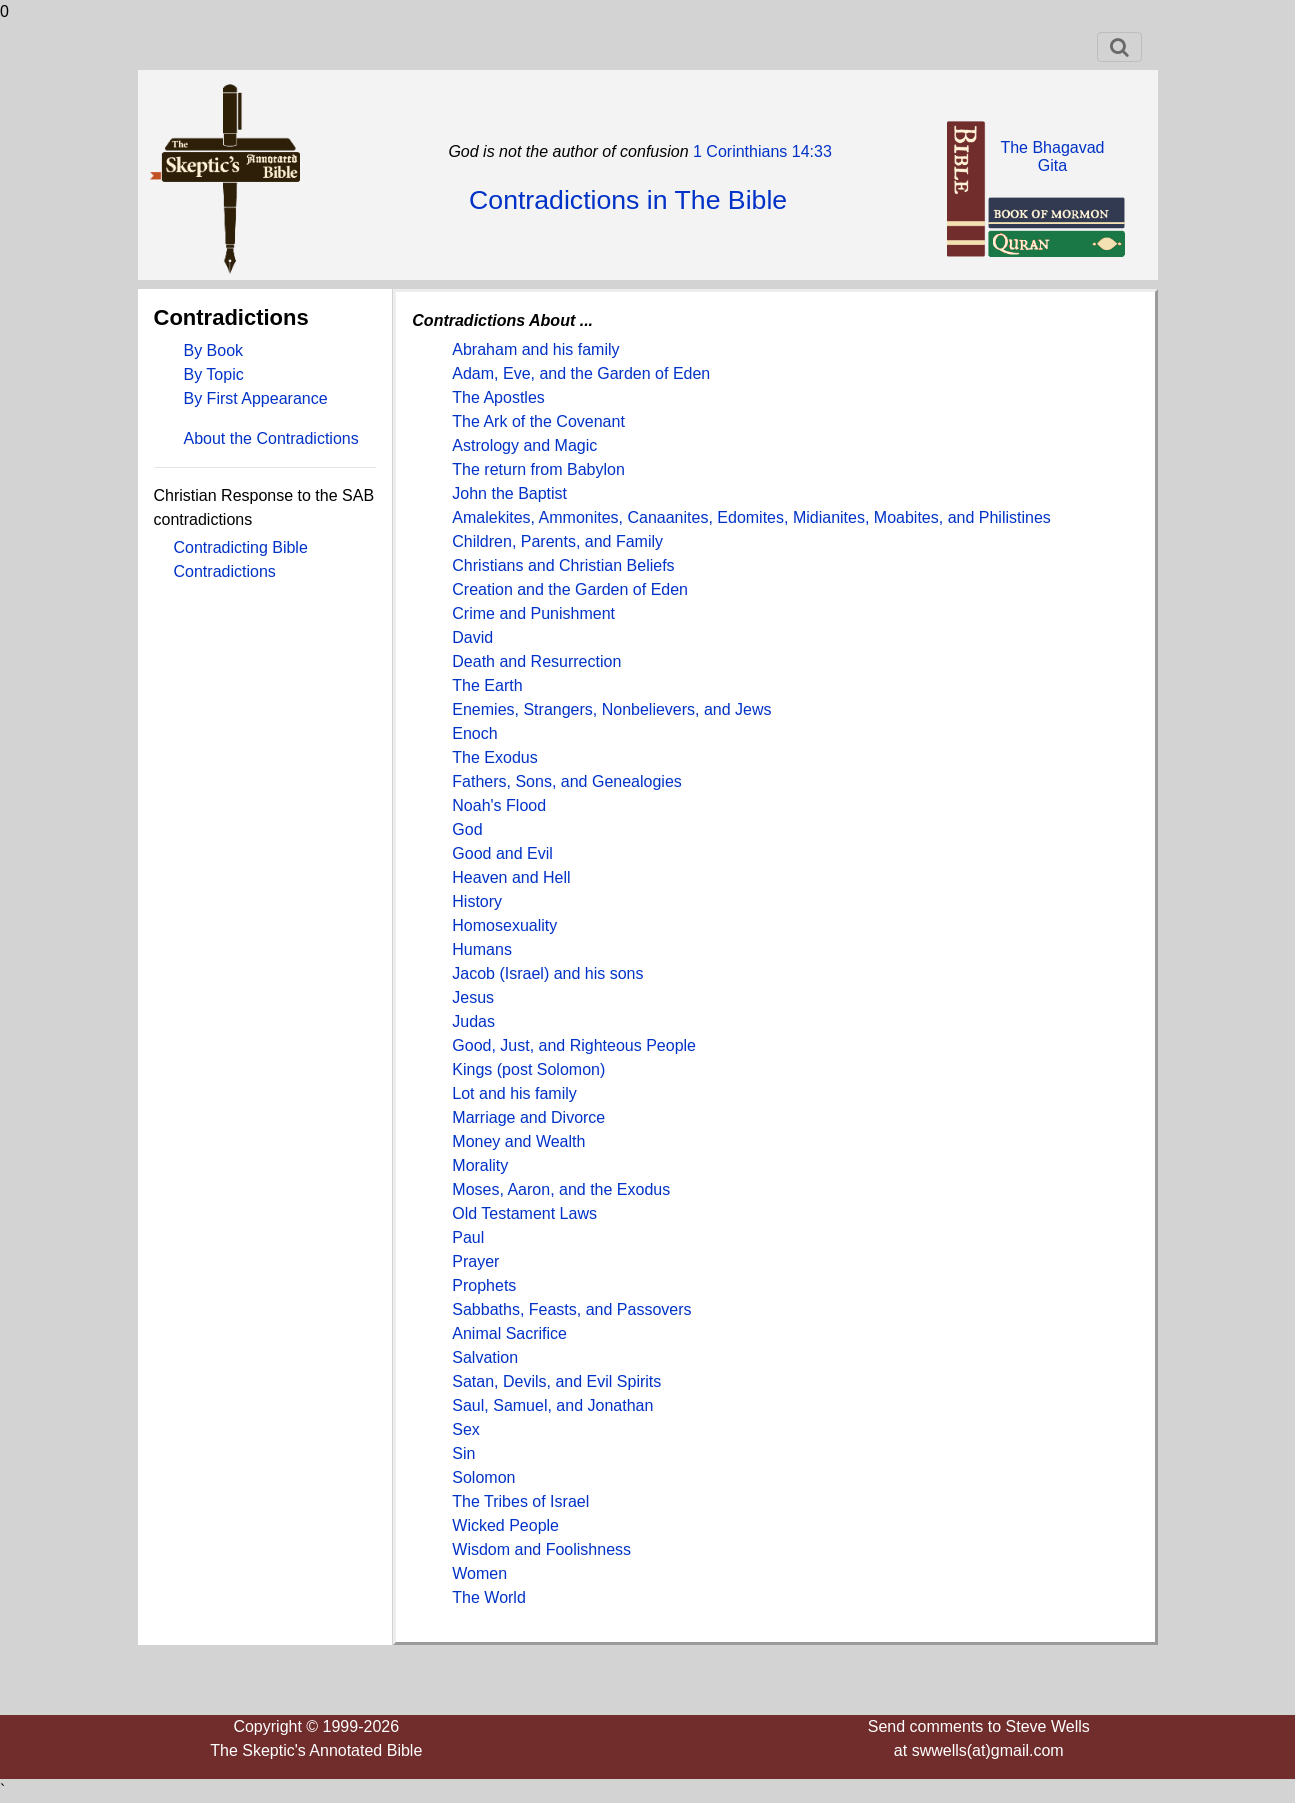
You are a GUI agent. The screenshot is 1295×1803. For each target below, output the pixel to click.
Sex (466, 1429)
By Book (214, 350)
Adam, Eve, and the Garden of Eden (581, 373)
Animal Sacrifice (509, 1333)
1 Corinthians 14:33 (760, 151)
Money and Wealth (518, 1141)
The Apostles (498, 397)
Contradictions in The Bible (628, 200)
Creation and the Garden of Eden (570, 589)
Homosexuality (504, 925)
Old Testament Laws (524, 1213)
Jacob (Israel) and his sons (547, 973)
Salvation (485, 1357)
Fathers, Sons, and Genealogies (566, 781)
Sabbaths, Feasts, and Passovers (571, 1309)
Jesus (473, 997)
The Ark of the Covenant (538, 421)
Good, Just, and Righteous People (574, 1045)
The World (489, 1597)
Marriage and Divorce (528, 1117)
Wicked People (505, 1525)
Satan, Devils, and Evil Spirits (556, 1381)
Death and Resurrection (536, 661)
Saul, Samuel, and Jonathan (552, 1405)
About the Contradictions (271, 438)
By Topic (214, 374)
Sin (463, 1453)
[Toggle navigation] (1119, 47)
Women (479, 1573)
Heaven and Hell (511, 877)
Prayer (475, 1261)
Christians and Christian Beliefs (563, 565)
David (472, 637)
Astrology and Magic (524, 445)
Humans (482, 949)
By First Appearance (256, 398)
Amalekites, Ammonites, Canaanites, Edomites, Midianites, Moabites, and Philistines (751, 517)
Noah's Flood (499, 805)
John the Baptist (509, 493)
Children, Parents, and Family (557, 541)
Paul (468, 1237)
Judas (473, 1021)
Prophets (484, 1285)
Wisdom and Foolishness (541, 1549)
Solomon (483, 1477)
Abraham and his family (535, 349)
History (477, 901)
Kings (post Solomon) (528, 1069)
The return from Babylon (538, 469)
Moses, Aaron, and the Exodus (561, 1189)
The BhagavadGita (1052, 156)
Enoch (474, 733)
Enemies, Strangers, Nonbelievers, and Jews (611, 709)
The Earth (487, 685)
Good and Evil (502, 853)
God (467, 829)
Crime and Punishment (533, 613)
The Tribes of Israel (520, 1501)
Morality (480, 1165)
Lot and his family (514, 1093)
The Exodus (494, 757)
